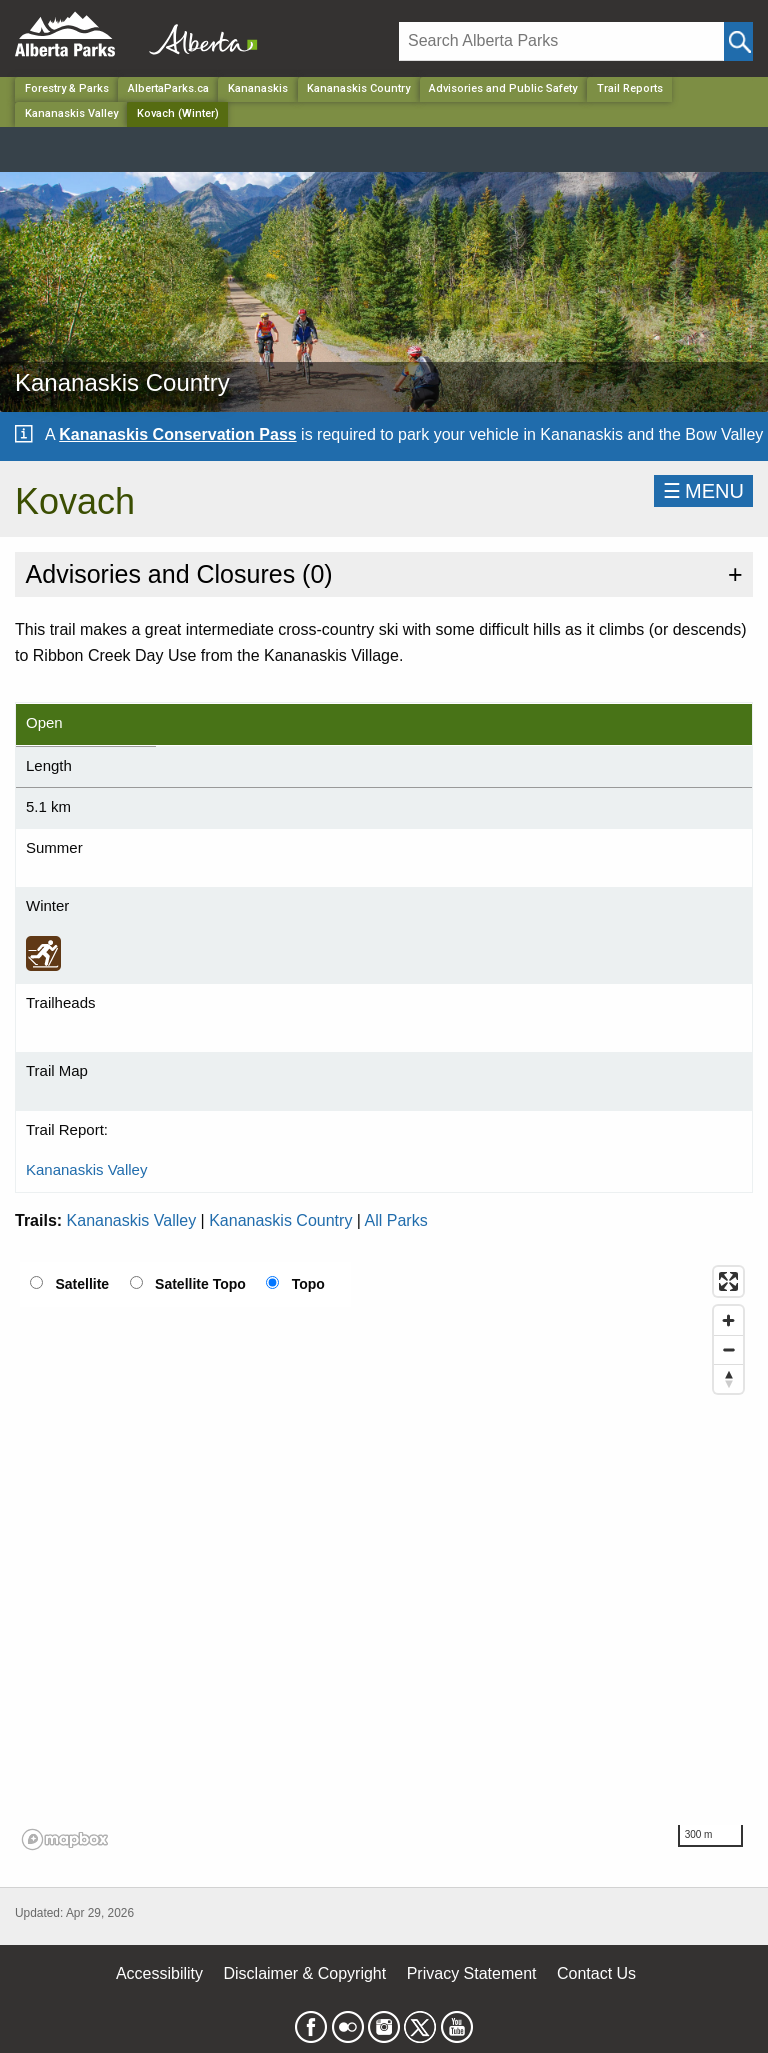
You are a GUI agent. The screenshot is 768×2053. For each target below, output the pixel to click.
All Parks (396, 1220)
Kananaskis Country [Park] (358, 88)
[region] (384, 1557)
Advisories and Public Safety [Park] (503, 88)
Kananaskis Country (280, 1220)
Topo (308, 1284)
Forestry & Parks (67, 88)
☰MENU (703, 491)
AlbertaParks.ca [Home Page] (168, 88)
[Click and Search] (738, 41)
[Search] (561, 41)
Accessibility (159, 1973)
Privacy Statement (472, 1973)
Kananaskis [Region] (258, 88)
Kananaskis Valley (71, 113)
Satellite (82, 1284)
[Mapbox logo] (65, 1839)
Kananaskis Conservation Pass (177, 434)
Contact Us (596, 1973)
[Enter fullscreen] (728, 1281)
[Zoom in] (728, 1320)
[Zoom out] (728, 1349)
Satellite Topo (200, 1284)
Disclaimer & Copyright (305, 1973)
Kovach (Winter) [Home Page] (178, 113)
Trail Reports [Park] (630, 88)
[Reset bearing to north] (728, 1378)
